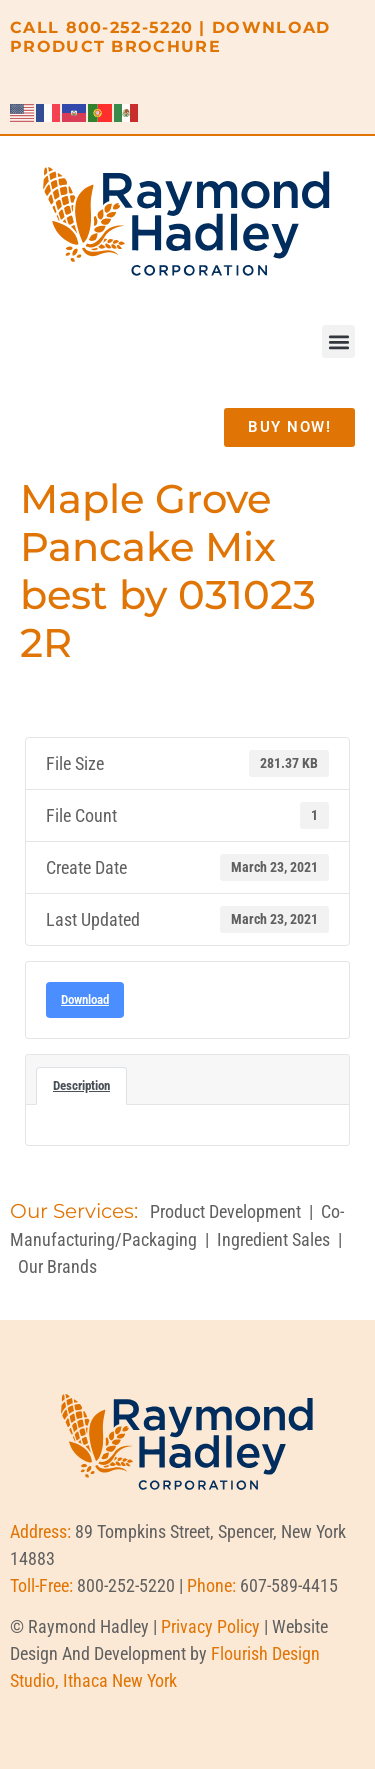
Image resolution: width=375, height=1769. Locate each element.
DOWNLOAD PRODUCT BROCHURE (170, 37)
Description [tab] (81, 1085)
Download (85, 999)
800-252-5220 (130, 27)
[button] (338, 341)
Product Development (225, 1211)
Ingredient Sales (273, 1239)
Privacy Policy (210, 1626)
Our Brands (57, 1266)
